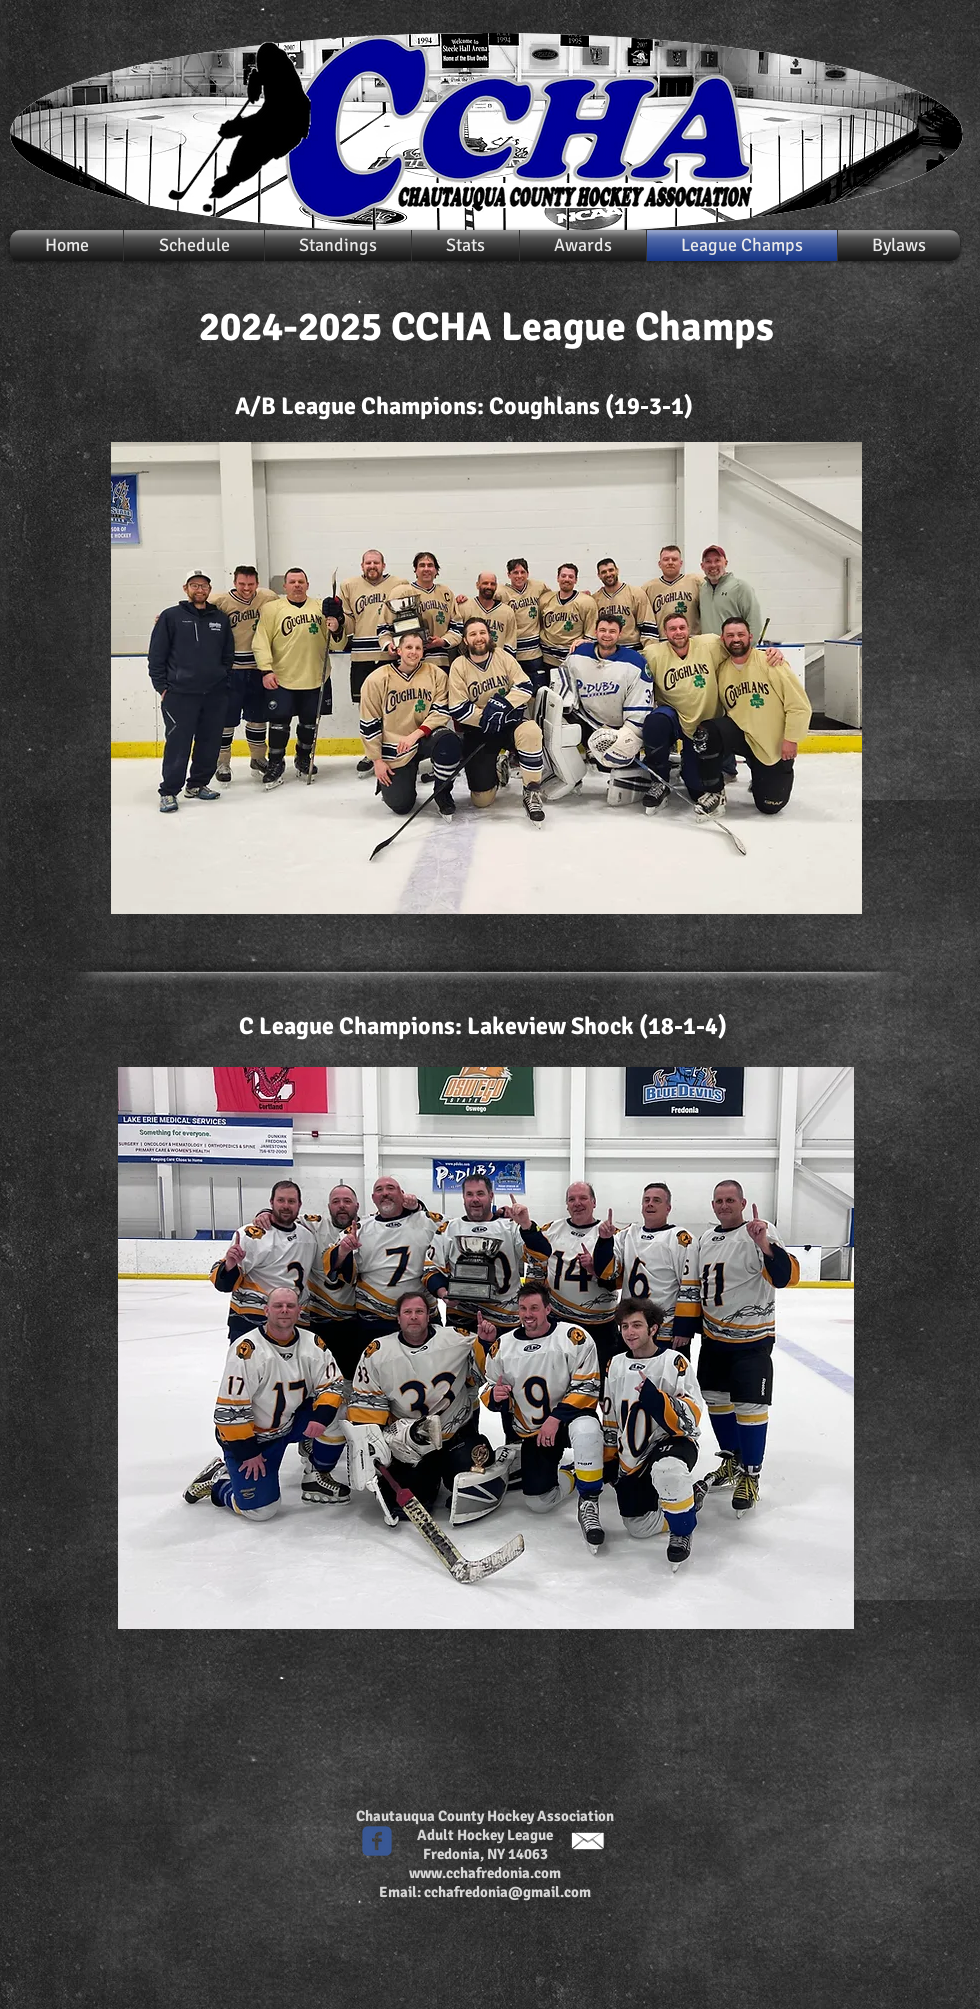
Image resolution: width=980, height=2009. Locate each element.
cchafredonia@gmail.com (507, 1892)
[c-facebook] (377, 1841)
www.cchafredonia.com (485, 1873)
